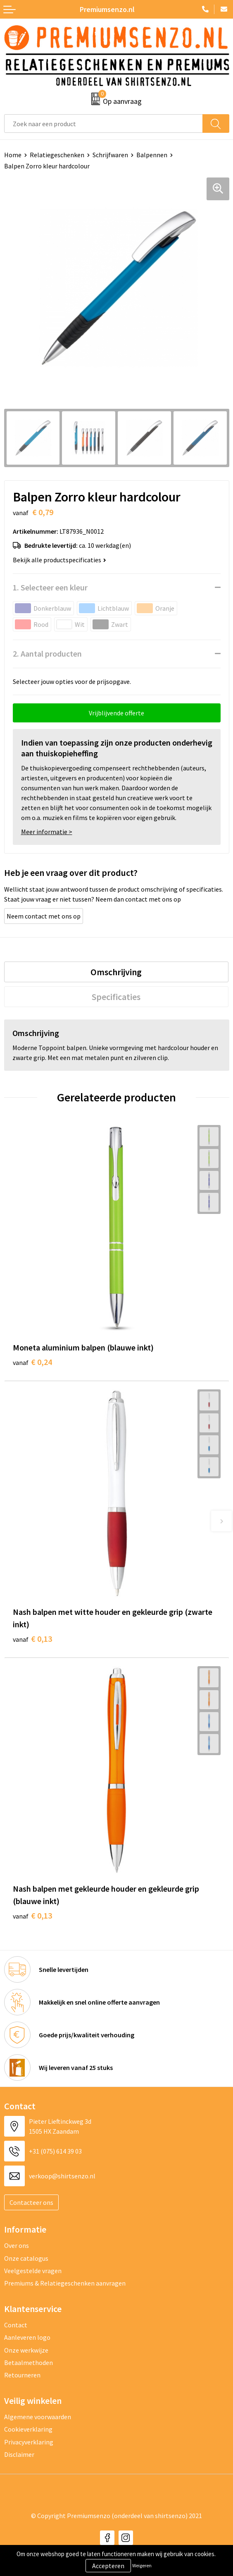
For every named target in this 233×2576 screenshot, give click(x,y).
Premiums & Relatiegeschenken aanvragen (65, 2283)
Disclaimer (19, 2454)
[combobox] (103, 123)
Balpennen (151, 155)
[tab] (116, 972)
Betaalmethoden (28, 2362)
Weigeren (142, 2565)
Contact (15, 2325)
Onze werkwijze (26, 2350)
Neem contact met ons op (44, 916)
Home (12, 155)
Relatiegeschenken (57, 155)
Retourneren (22, 2375)
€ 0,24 (32, 1362)
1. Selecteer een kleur (50, 587)
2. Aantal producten (47, 653)
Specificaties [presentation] (116, 997)
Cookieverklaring (28, 2429)
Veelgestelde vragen (33, 2271)
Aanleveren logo (27, 2337)
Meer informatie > (46, 831)
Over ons (16, 2245)
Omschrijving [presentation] (116, 972)
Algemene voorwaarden (37, 2417)
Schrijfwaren (110, 155)
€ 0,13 (32, 1638)
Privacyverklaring (28, 2442)
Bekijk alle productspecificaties (59, 560)
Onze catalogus (26, 2258)
